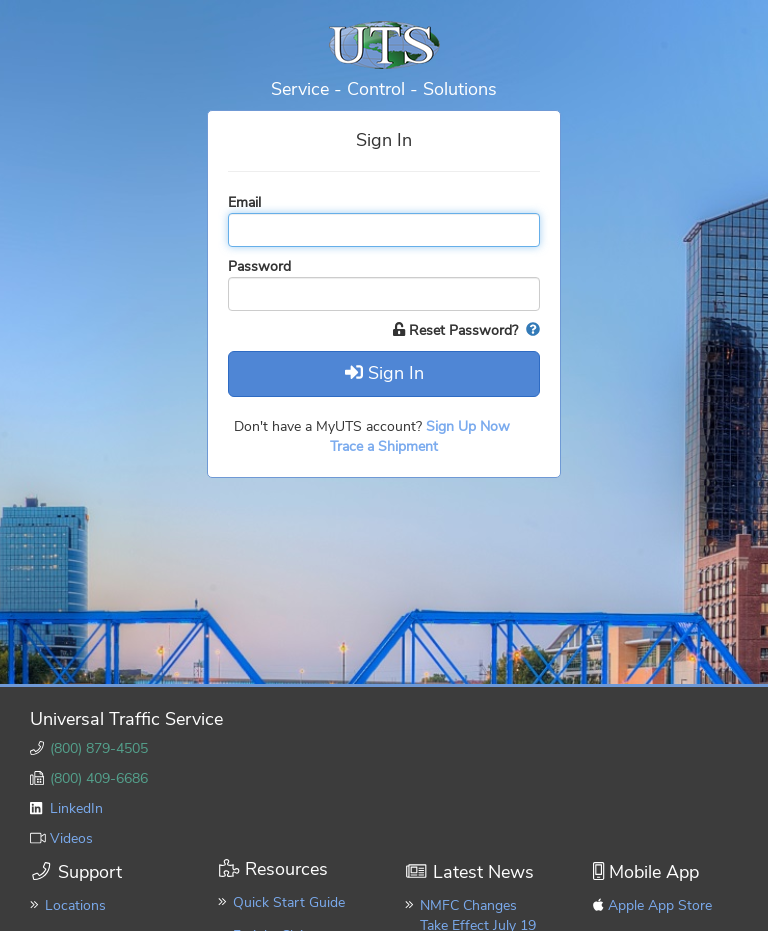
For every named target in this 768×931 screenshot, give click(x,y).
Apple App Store (660, 905)
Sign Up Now (470, 426)
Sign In (384, 373)
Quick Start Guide (289, 902)
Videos (71, 838)
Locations (75, 905)
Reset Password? (457, 330)
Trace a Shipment (384, 446)
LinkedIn (76, 808)
